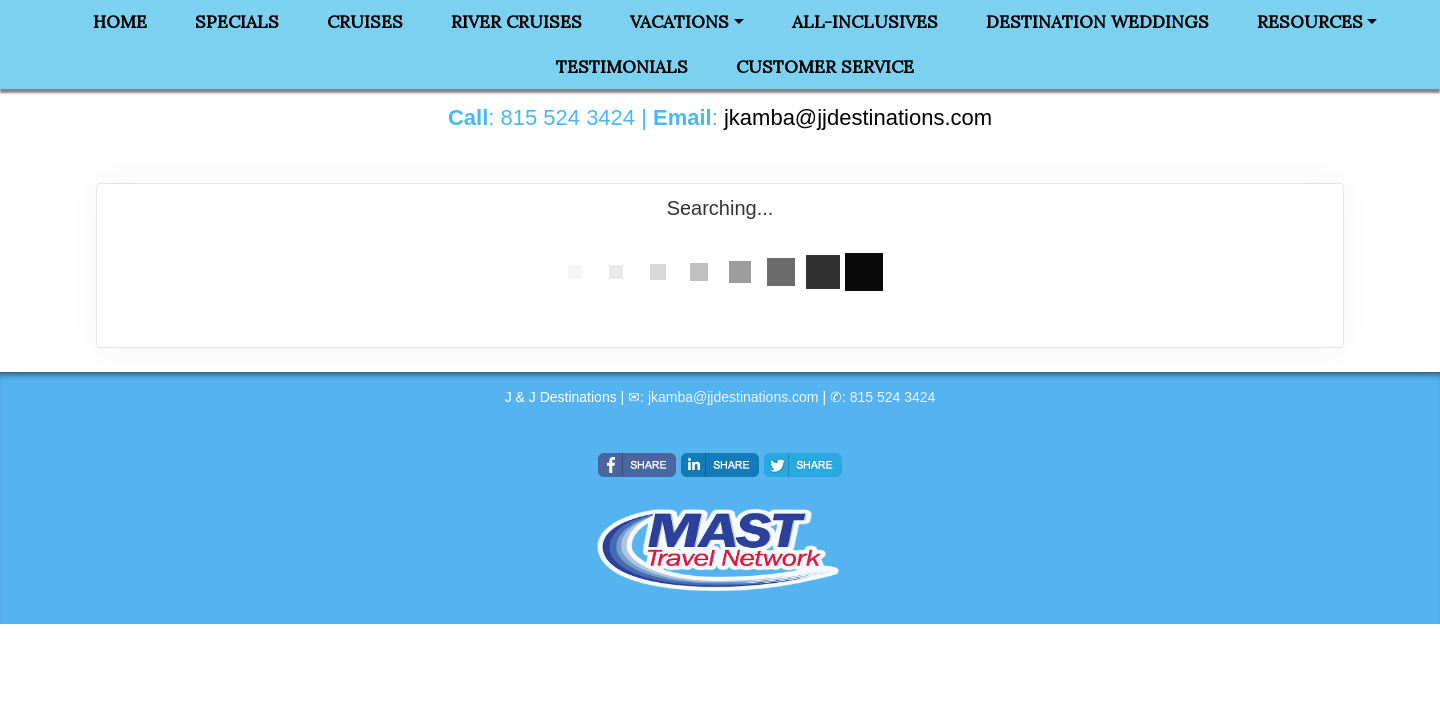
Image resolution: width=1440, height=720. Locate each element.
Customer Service (825, 67)
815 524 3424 (893, 397)
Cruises (365, 22)
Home (120, 22)
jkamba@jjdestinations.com (733, 397)
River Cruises (516, 22)
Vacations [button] (679, 22)
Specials (237, 22)
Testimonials (622, 67)
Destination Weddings (1097, 22)
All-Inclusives (865, 22)
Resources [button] (1310, 22)
